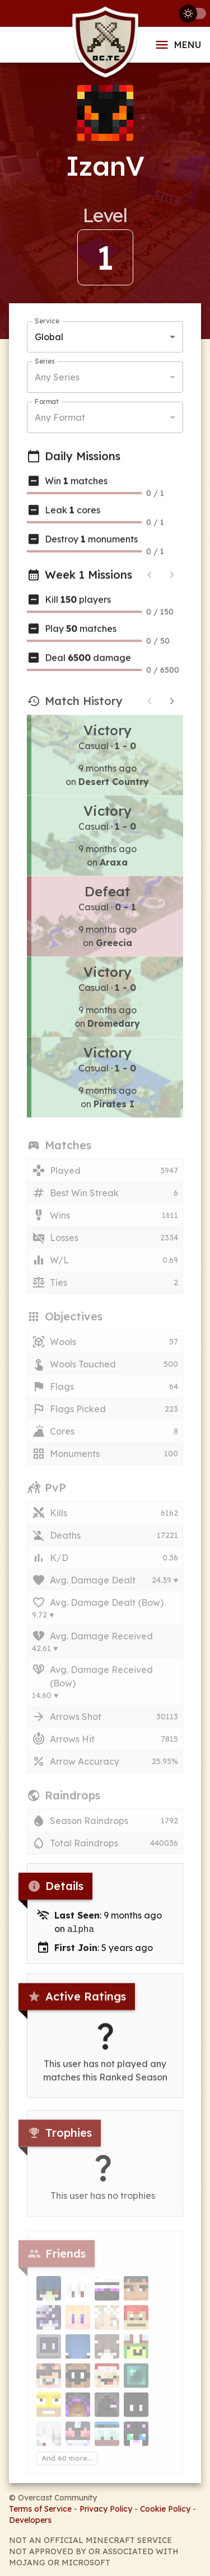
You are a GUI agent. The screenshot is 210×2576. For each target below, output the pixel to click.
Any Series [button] (57, 378)
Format (47, 403)
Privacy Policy (106, 2508)
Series (44, 363)
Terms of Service (40, 2508)
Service (47, 322)
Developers (30, 2519)
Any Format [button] (60, 418)
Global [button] (49, 338)
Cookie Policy (165, 2508)
